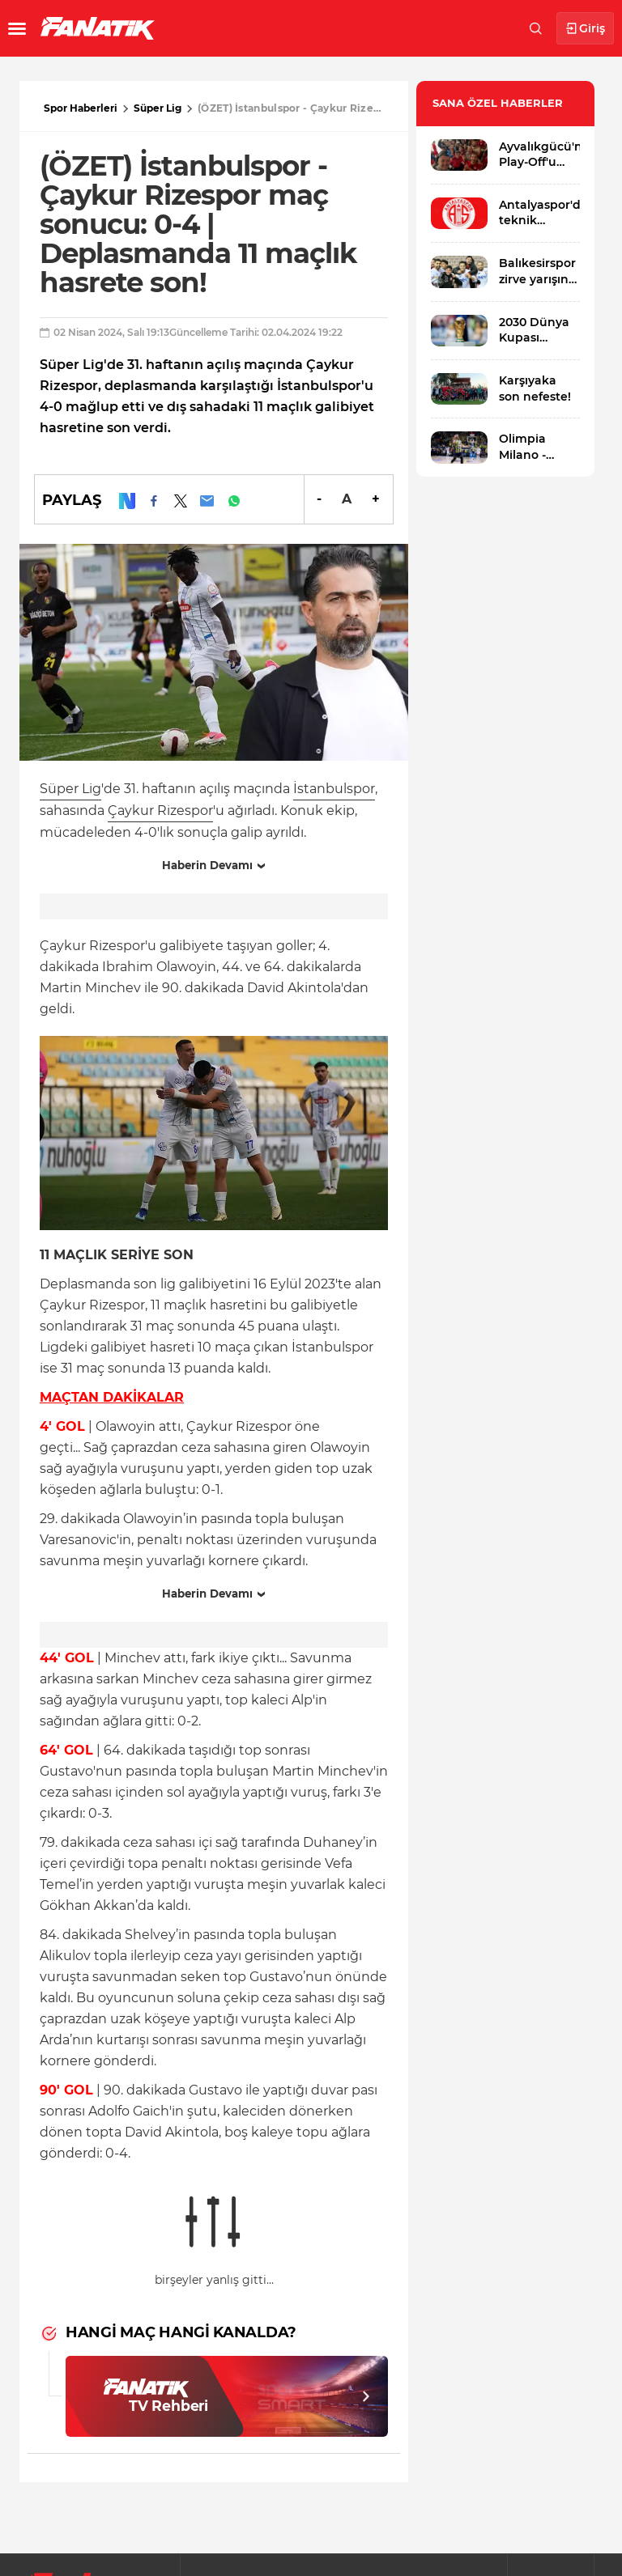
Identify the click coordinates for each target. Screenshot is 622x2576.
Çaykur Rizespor (160, 810)
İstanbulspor (334, 788)
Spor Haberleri (80, 108)
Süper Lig (157, 108)
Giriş (585, 28)
